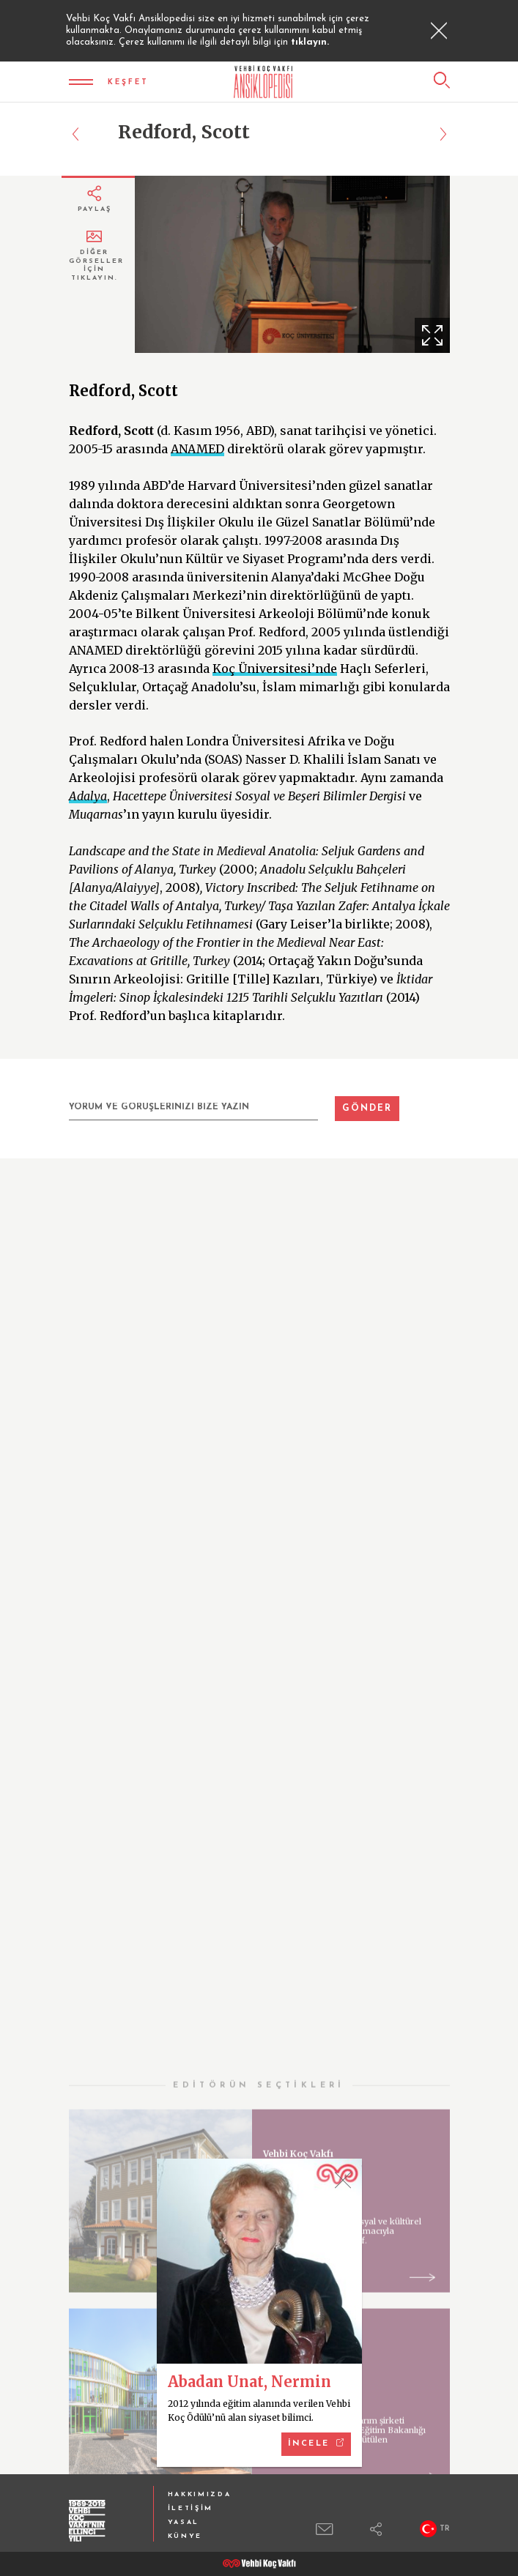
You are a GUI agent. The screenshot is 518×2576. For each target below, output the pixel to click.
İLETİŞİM (191, 2508)
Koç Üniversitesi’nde (274, 668)
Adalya (88, 796)
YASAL (184, 2522)
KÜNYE (185, 2536)
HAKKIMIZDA (200, 2494)
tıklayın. (310, 42)
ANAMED (197, 449)
